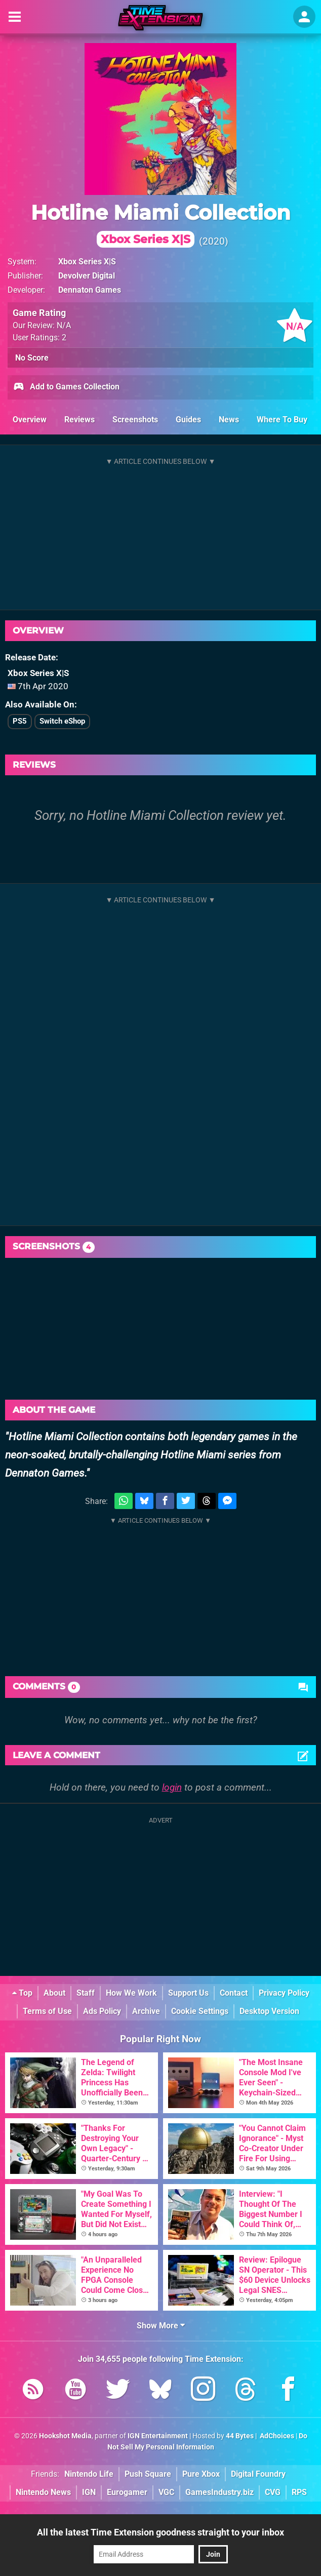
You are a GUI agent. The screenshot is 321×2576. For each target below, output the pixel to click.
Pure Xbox (201, 2474)
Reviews (79, 419)
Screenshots (135, 419)
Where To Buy (282, 419)
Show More (161, 2325)
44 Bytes (240, 2436)
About (54, 1993)
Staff (85, 1993)
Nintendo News (43, 2492)
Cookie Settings (199, 2011)
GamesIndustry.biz (219, 2492)
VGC (166, 2492)
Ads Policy (102, 2011)
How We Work (131, 1993)
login (172, 1787)
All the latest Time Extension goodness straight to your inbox (160, 2532)
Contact (234, 1993)
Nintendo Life (88, 2474)
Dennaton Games (89, 290)
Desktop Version (269, 2011)
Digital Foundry (258, 2474)
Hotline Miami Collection (161, 224)
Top (22, 1993)
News (229, 419)
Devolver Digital (86, 276)
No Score (32, 358)
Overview (30, 419)
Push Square (148, 2474)
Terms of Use (47, 2011)
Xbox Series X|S (87, 261)
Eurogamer (127, 2492)
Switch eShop (62, 721)
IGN (89, 2492)
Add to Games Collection (66, 387)
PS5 (20, 721)
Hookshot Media (65, 2436)
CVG (272, 2492)
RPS (299, 2492)
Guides (188, 419)
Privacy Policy (284, 1993)
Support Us (188, 1993)
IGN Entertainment (158, 2436)
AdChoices (276, 2436)
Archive (146, 2011)
